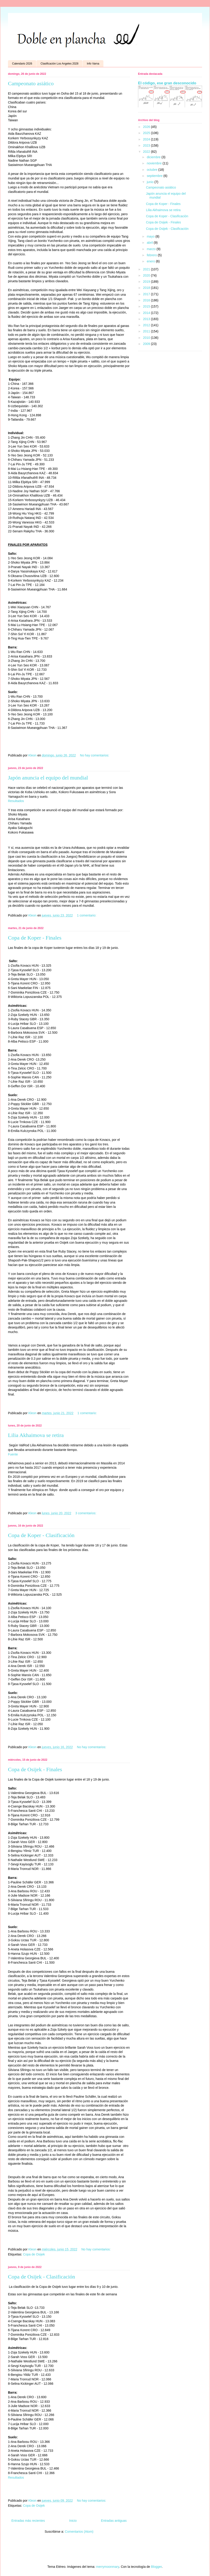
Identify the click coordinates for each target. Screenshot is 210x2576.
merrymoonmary (107, 2566)
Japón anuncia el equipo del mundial (48, 778)
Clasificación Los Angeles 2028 (59, 63)
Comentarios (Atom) (79, 2531)
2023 (147, 145)
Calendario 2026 (22, 63)
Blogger (156, 2566)
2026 (147, 127)
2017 (147, 294)
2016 (147, 300)
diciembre (154, 157)
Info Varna (93, 63)
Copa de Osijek (34, 2254)
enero (151, 261)
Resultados (16, 801)
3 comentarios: (86, 1513)
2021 (147, 269)
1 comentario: (87, 915)
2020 (147, 275)
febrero (152, 255)
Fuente (13, 1454)
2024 (147, 139)
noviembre (154, 163)
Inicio (73, 2520)
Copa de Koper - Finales (34, 938)
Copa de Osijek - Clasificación (41, 2277)
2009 (147, 344)
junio (150, 182)
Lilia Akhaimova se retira (36, 1435)
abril (150, 242)
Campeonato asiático (31, 83)
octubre (152, 169)
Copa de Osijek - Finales (35, 1769)
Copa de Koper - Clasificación (41, 1535)
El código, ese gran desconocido (167, 83)
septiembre (155, 176)
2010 (147, 337)
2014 (147, 313)
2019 (147, 281)
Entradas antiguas (114, 2520)
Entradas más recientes (28, 2520)
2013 (147, 319)
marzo (151, 249)
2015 (147, 306)
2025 (147, 133)
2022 (147, 151)
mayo (151, 236)
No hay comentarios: (95, 755)
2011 (147, 331)
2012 (147, 325)
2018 (147, 288)
